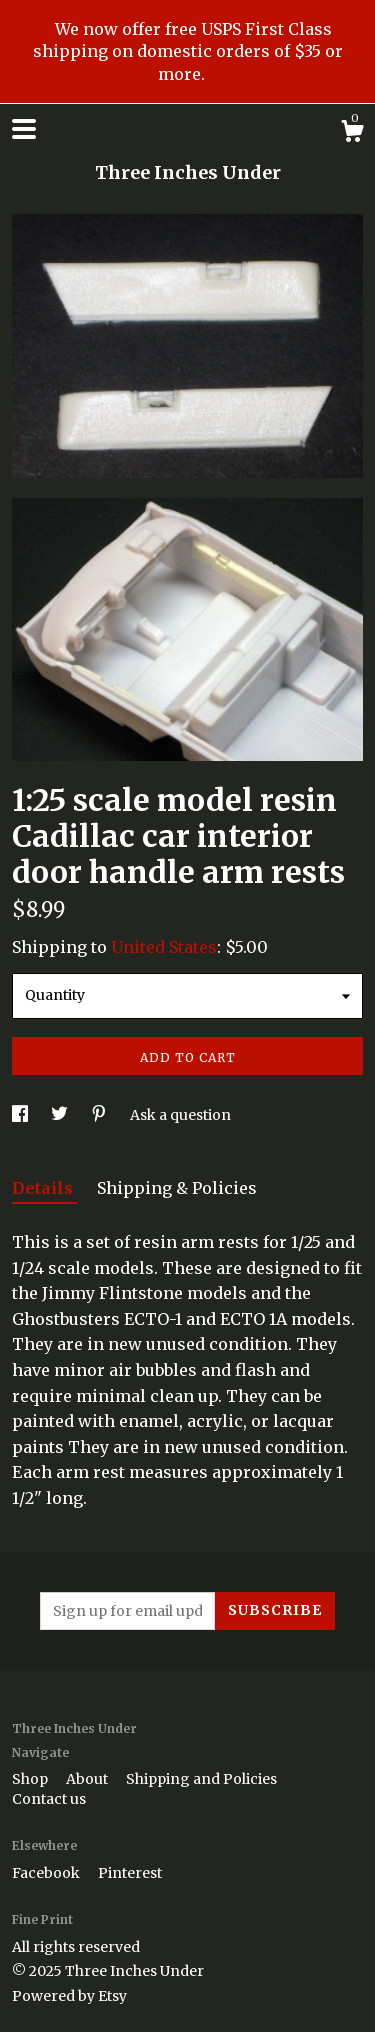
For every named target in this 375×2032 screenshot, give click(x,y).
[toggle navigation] (24, 129)
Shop (31, 1779)
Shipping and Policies (201, 1779)
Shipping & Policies (177, 1188)
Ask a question (180, 1115)
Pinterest (130, 1873)
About (88, 1779)
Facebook (47, 1873)
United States (164, 947)
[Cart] (352, 134)
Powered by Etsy (69, 1996)
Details (44, 1188)
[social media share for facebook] (21, 1115)
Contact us (49, 1799)
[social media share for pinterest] (100, 1115)
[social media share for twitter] (61, 1115)
